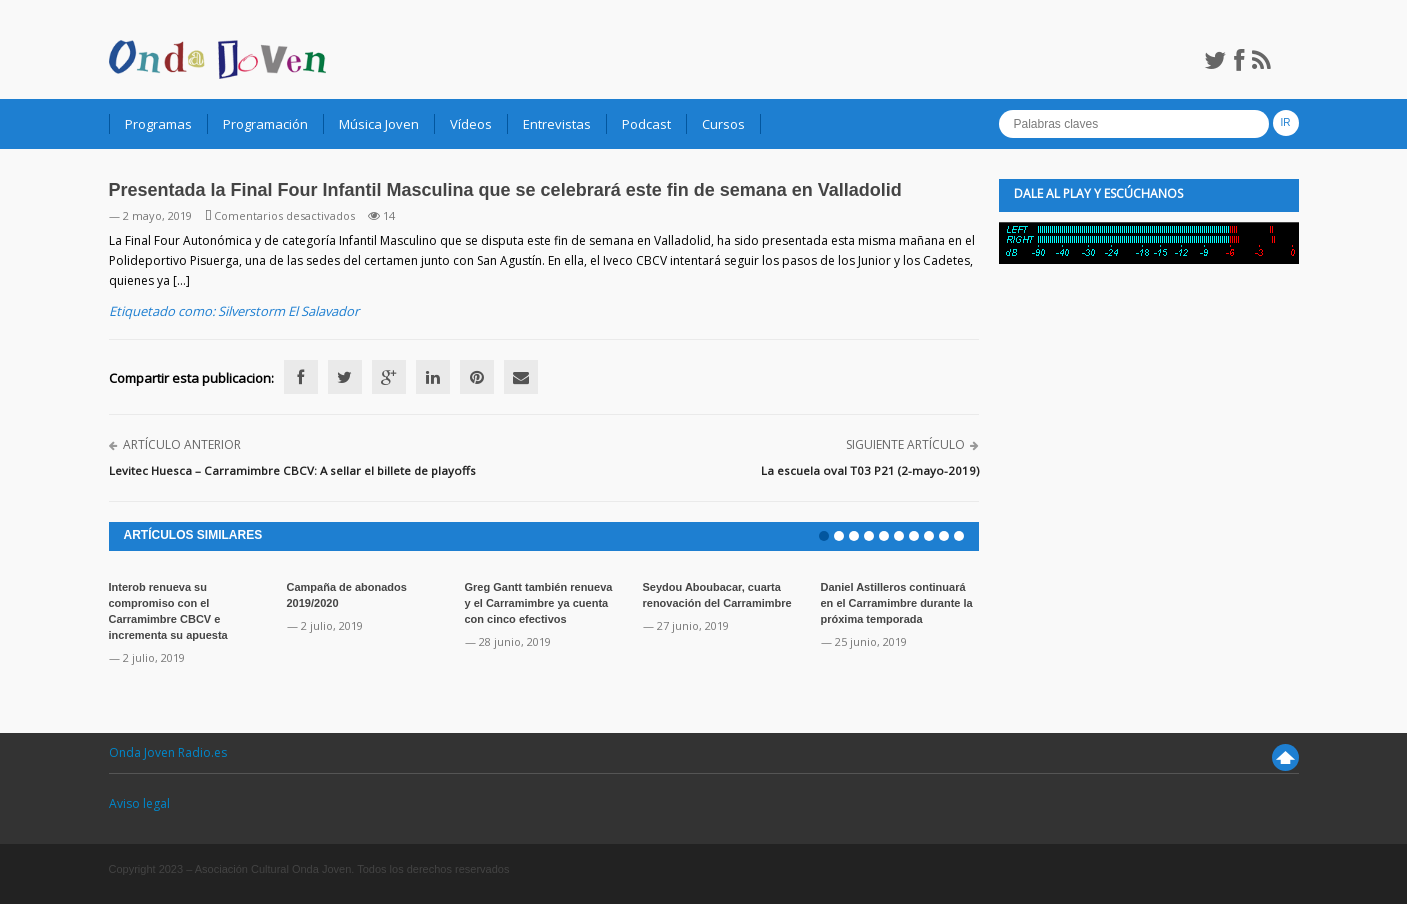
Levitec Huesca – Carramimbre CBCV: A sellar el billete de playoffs (292, 470)
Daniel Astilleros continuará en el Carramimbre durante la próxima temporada (897, 603)
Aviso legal (139, 803)
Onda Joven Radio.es (168, 752)
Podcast (646, 124)
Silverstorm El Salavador (288, 311)
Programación (265, 124)
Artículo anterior (182, 444)
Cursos (723, 124)
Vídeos (471, 124)
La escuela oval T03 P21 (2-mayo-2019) (870, 470)
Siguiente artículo (905, 444)
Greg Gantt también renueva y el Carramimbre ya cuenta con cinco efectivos (539, 603)
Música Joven (379, 124)
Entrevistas (557, 124)
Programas (158, 124)
